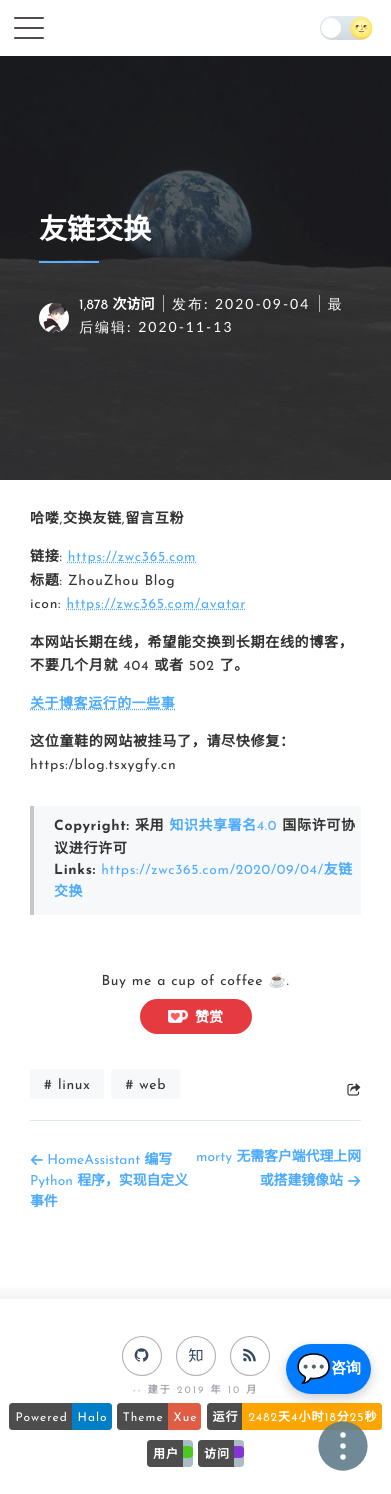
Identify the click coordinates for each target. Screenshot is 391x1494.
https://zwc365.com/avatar (157, 604)
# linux (67, 1078)
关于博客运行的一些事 (103, 702)
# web (145, 1078)
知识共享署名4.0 (223, 824)
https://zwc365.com (133, 557)
